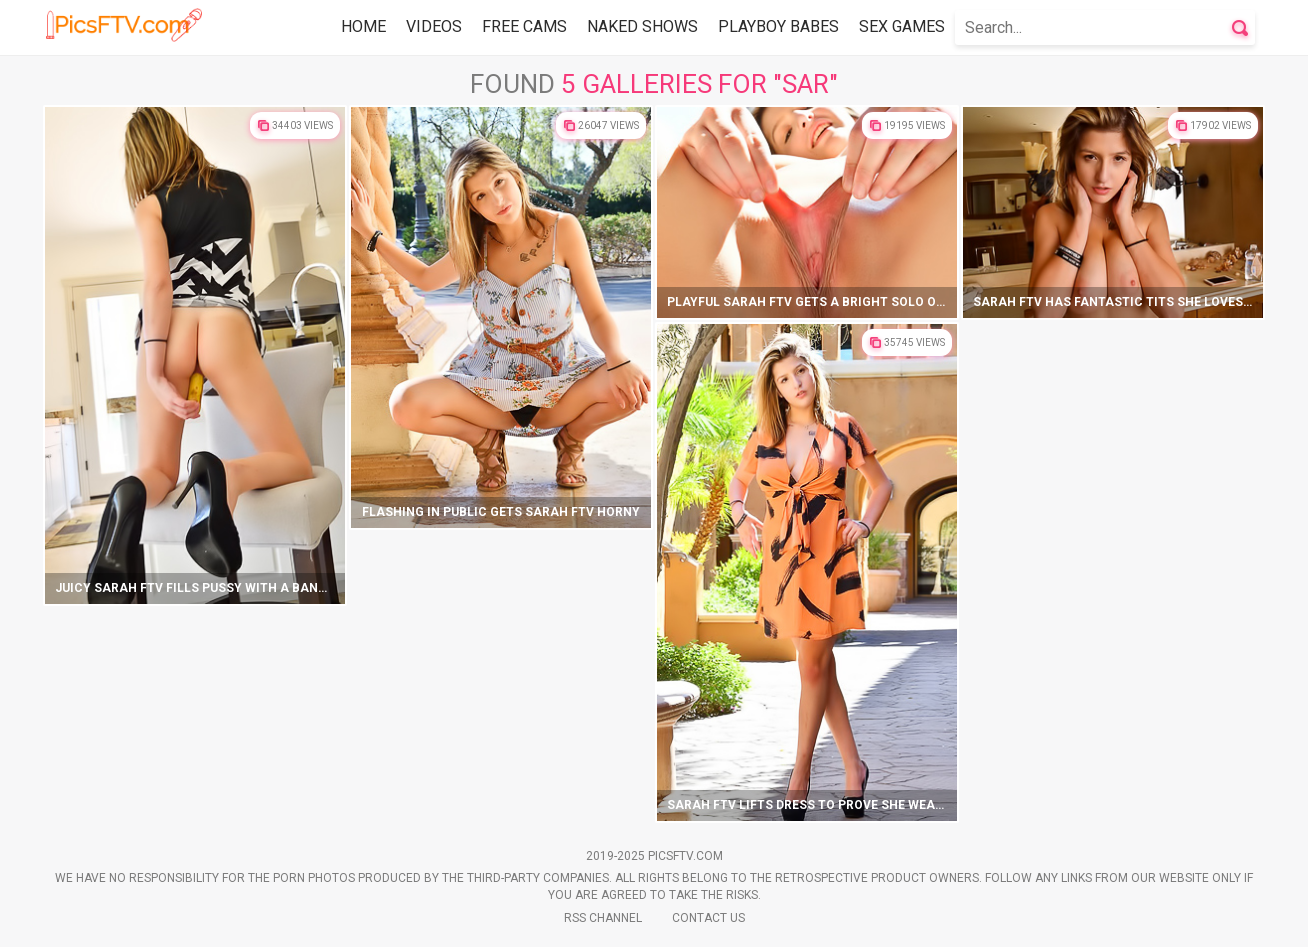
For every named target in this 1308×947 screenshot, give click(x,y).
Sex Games (902, 26)
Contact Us (708, 918)
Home (363, 26)
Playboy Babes (778, 26)
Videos (434, 26)
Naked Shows (642, 26)
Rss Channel (603, 918)
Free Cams (524, 26)
